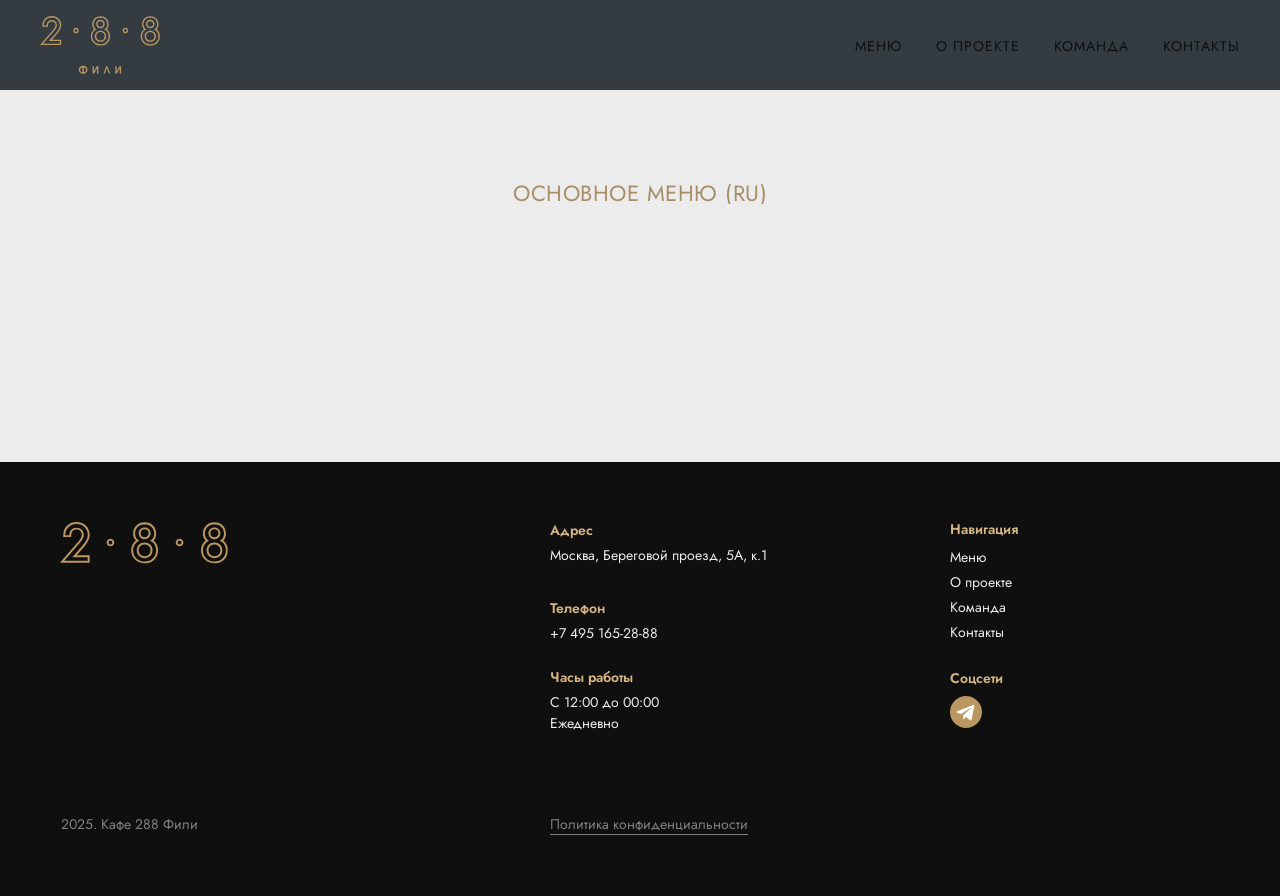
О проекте (978, 46)
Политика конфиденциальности (649, 824)
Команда (1091, 46)
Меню (878, 46)
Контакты (1201, 46)
